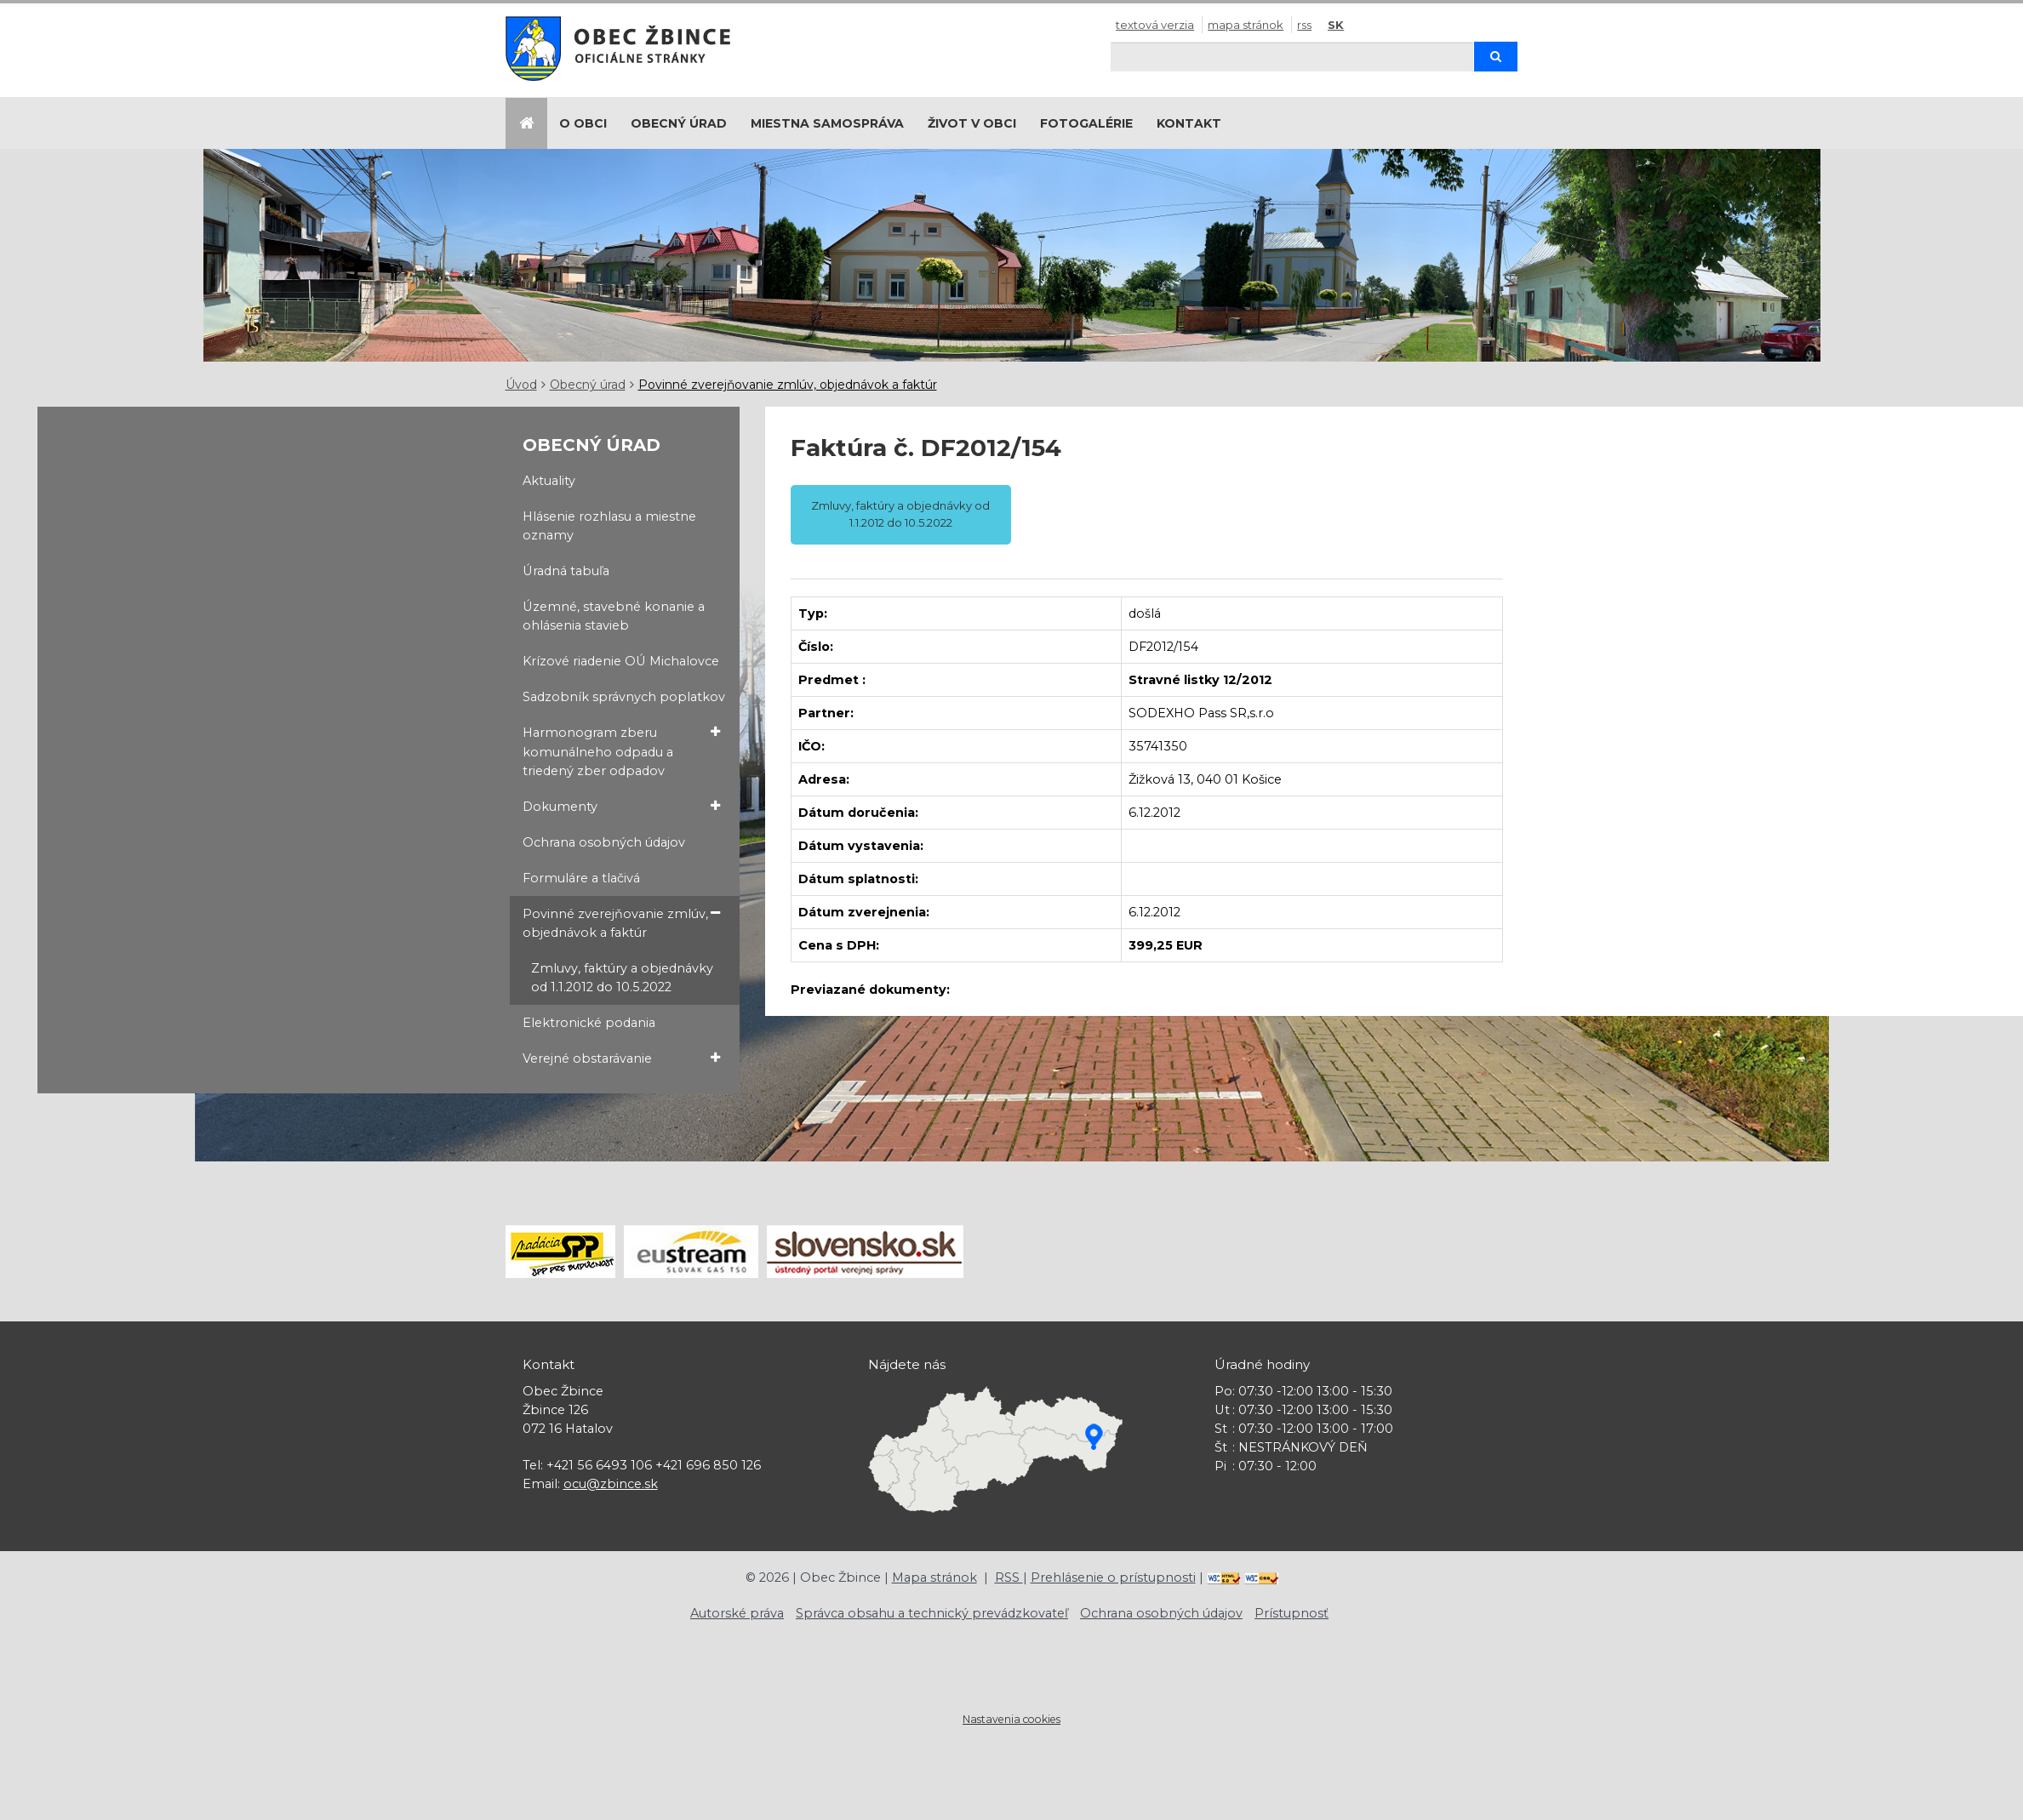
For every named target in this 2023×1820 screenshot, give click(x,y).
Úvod (521, 384)
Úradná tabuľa (566, 571)
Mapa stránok (1245, 24)
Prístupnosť (1291, 1613)
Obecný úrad (679, 123)
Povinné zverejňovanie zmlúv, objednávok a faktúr (787, 384)
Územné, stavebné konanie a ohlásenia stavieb (614, 616)
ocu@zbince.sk (610, 1484)
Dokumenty (621, 806)
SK (1336, 24)
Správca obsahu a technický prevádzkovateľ (932, 1613)
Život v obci (972, 123)
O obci (583, 123)
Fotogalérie (1086, 123)
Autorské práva (737, 1613)
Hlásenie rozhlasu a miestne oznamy (609, 526)
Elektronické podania (589, 1022)
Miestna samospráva (827, 123)
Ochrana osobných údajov (604, 842)
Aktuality (549, 480)
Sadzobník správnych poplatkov (624, 697)
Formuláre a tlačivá (581, 878)
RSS (1304, 24)
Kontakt (1189, 123)
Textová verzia (1155, 24)
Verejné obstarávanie (621, 1058)
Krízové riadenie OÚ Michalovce (621, 661)
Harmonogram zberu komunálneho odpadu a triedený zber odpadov (621, 750)
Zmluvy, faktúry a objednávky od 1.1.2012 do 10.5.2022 (622, 978)
